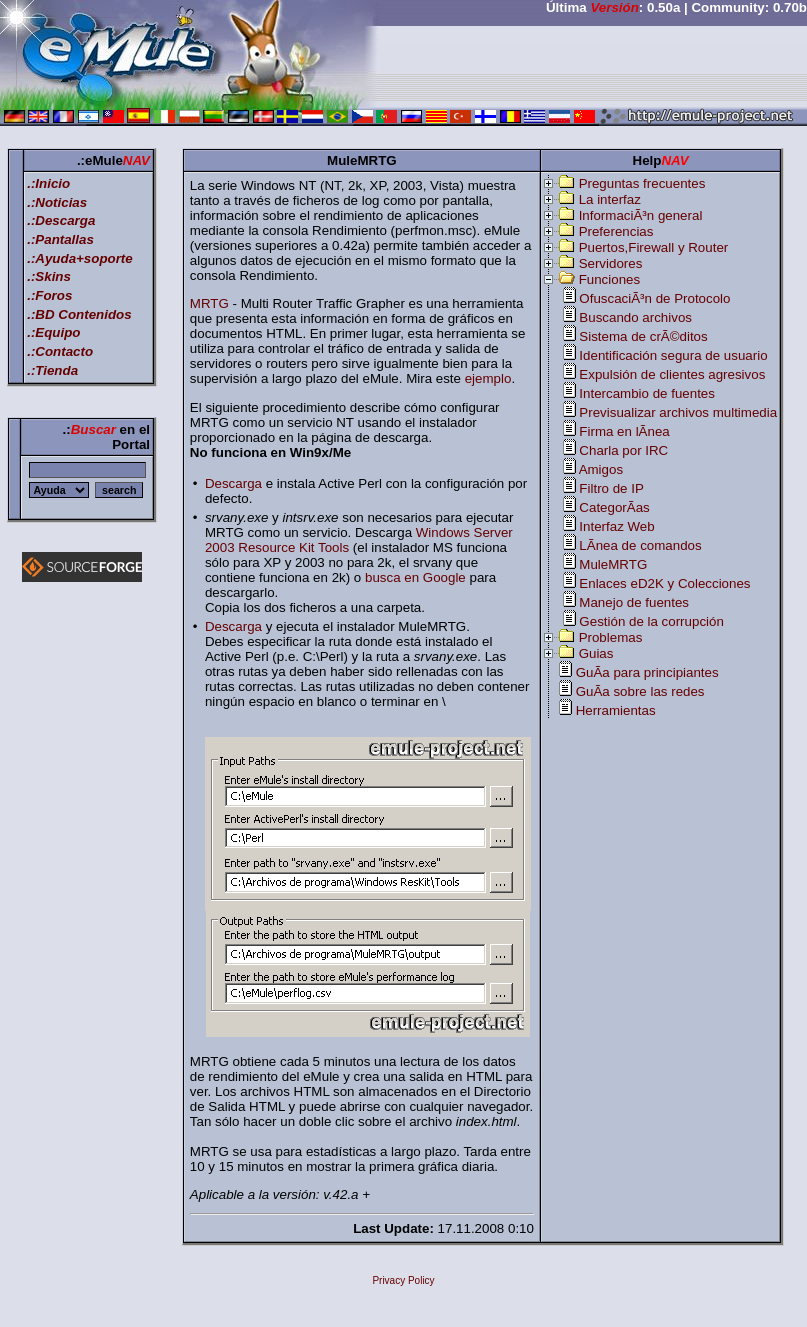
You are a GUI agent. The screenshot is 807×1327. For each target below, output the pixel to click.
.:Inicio (48, 183)
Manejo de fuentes (634, 602)
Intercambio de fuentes (647, 393)
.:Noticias (57, 202)
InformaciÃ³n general (641, 215)
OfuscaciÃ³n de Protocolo (654, 298)
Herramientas (616, 710)
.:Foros (49, 295)
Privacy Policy (403, 1280)
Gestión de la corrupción (651, 621)
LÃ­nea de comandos (640, 545)
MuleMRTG (613, 564)
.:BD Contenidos (79, 314)
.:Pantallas (60, 239)
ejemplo (488, 378)
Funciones (610, 279)
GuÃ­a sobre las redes (640, 691)
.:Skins (49, 276)
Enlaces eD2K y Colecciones (664, 583)
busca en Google (415, 577)
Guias (596, 653)
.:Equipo (53, 332)
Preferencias (616, 231)
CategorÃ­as (614, 507)
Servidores (611, 263)
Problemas (611, 637)
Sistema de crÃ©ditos (643, 336)
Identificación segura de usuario (673, 355)
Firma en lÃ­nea (624, 431)
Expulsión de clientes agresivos (672, 374)
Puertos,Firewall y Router (654, 247)
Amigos (601, 469)
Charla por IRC (623, 450)
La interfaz (610, 199)
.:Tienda (52, 370)
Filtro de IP (611, 488)
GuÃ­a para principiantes (647, 672)
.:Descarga (61, 220)
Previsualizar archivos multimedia (678, 412)
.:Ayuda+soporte (80, 258)
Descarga (233, 483)
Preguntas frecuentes (642, 183)
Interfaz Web (616, 526)
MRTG (209, 303)
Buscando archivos (635, 317)
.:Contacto (60, 351)
